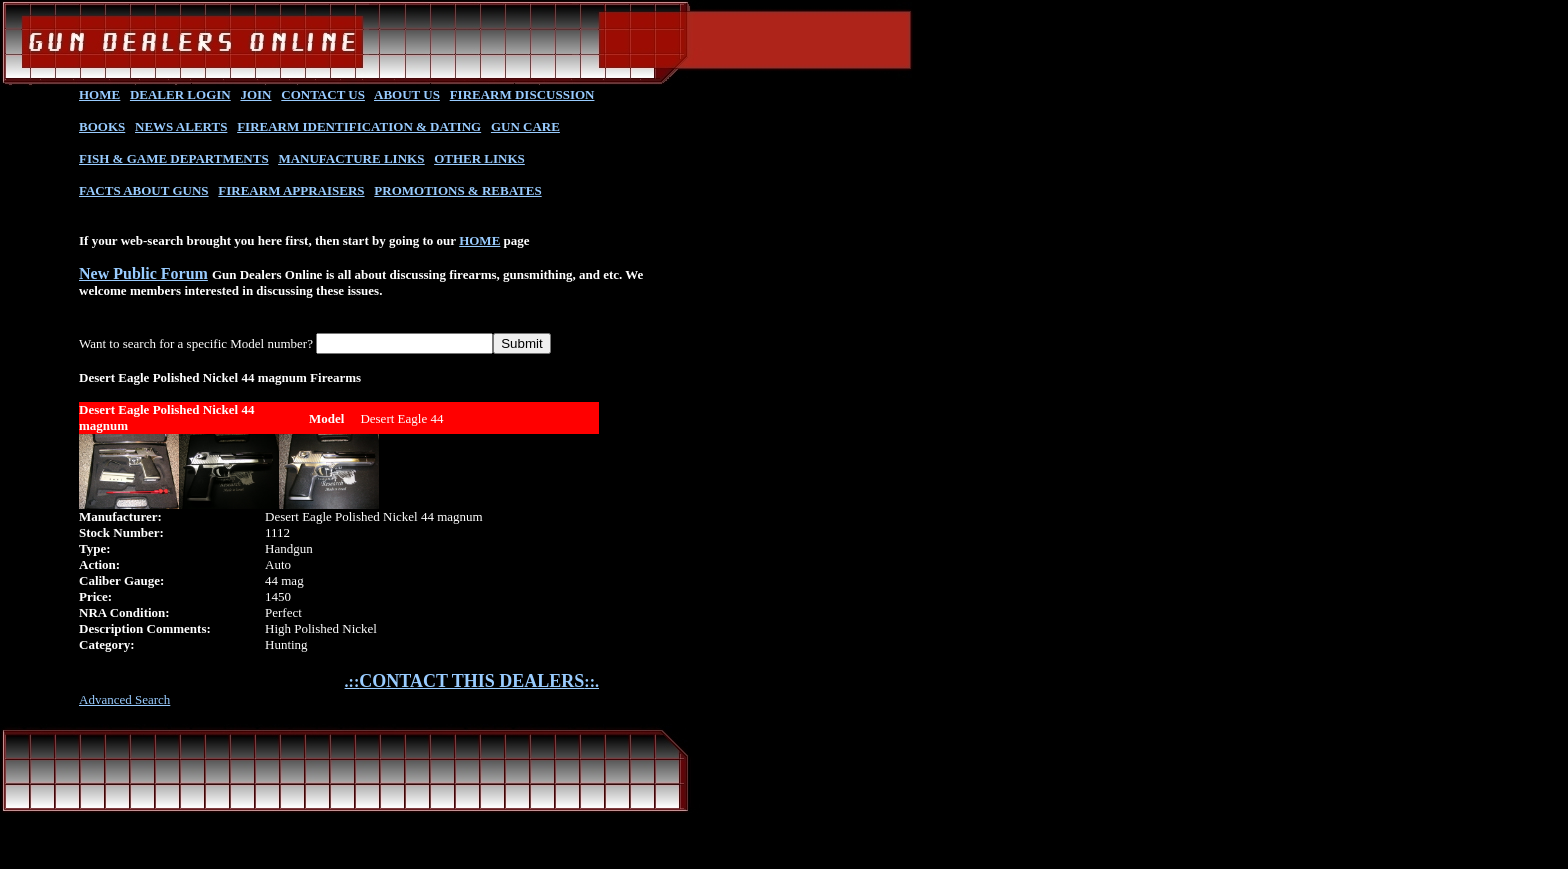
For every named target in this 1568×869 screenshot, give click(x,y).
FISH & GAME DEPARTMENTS (174, 158)
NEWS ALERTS (181, 126)
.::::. (472, 681)
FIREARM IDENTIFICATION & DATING (359, 126)
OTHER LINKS (479, 158)
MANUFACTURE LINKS (351, 158)
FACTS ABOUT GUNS (144, 190)
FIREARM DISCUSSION (522, 94)
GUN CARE (525, 126)
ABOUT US (407, 94)
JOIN (255, 94)
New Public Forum (143, 273)
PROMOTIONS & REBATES (457, 190)
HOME (99, 94)
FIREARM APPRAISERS (291, 190)
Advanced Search (124, 699)
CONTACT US (323, 94)
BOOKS (102, 126)
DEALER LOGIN (180, 94)
